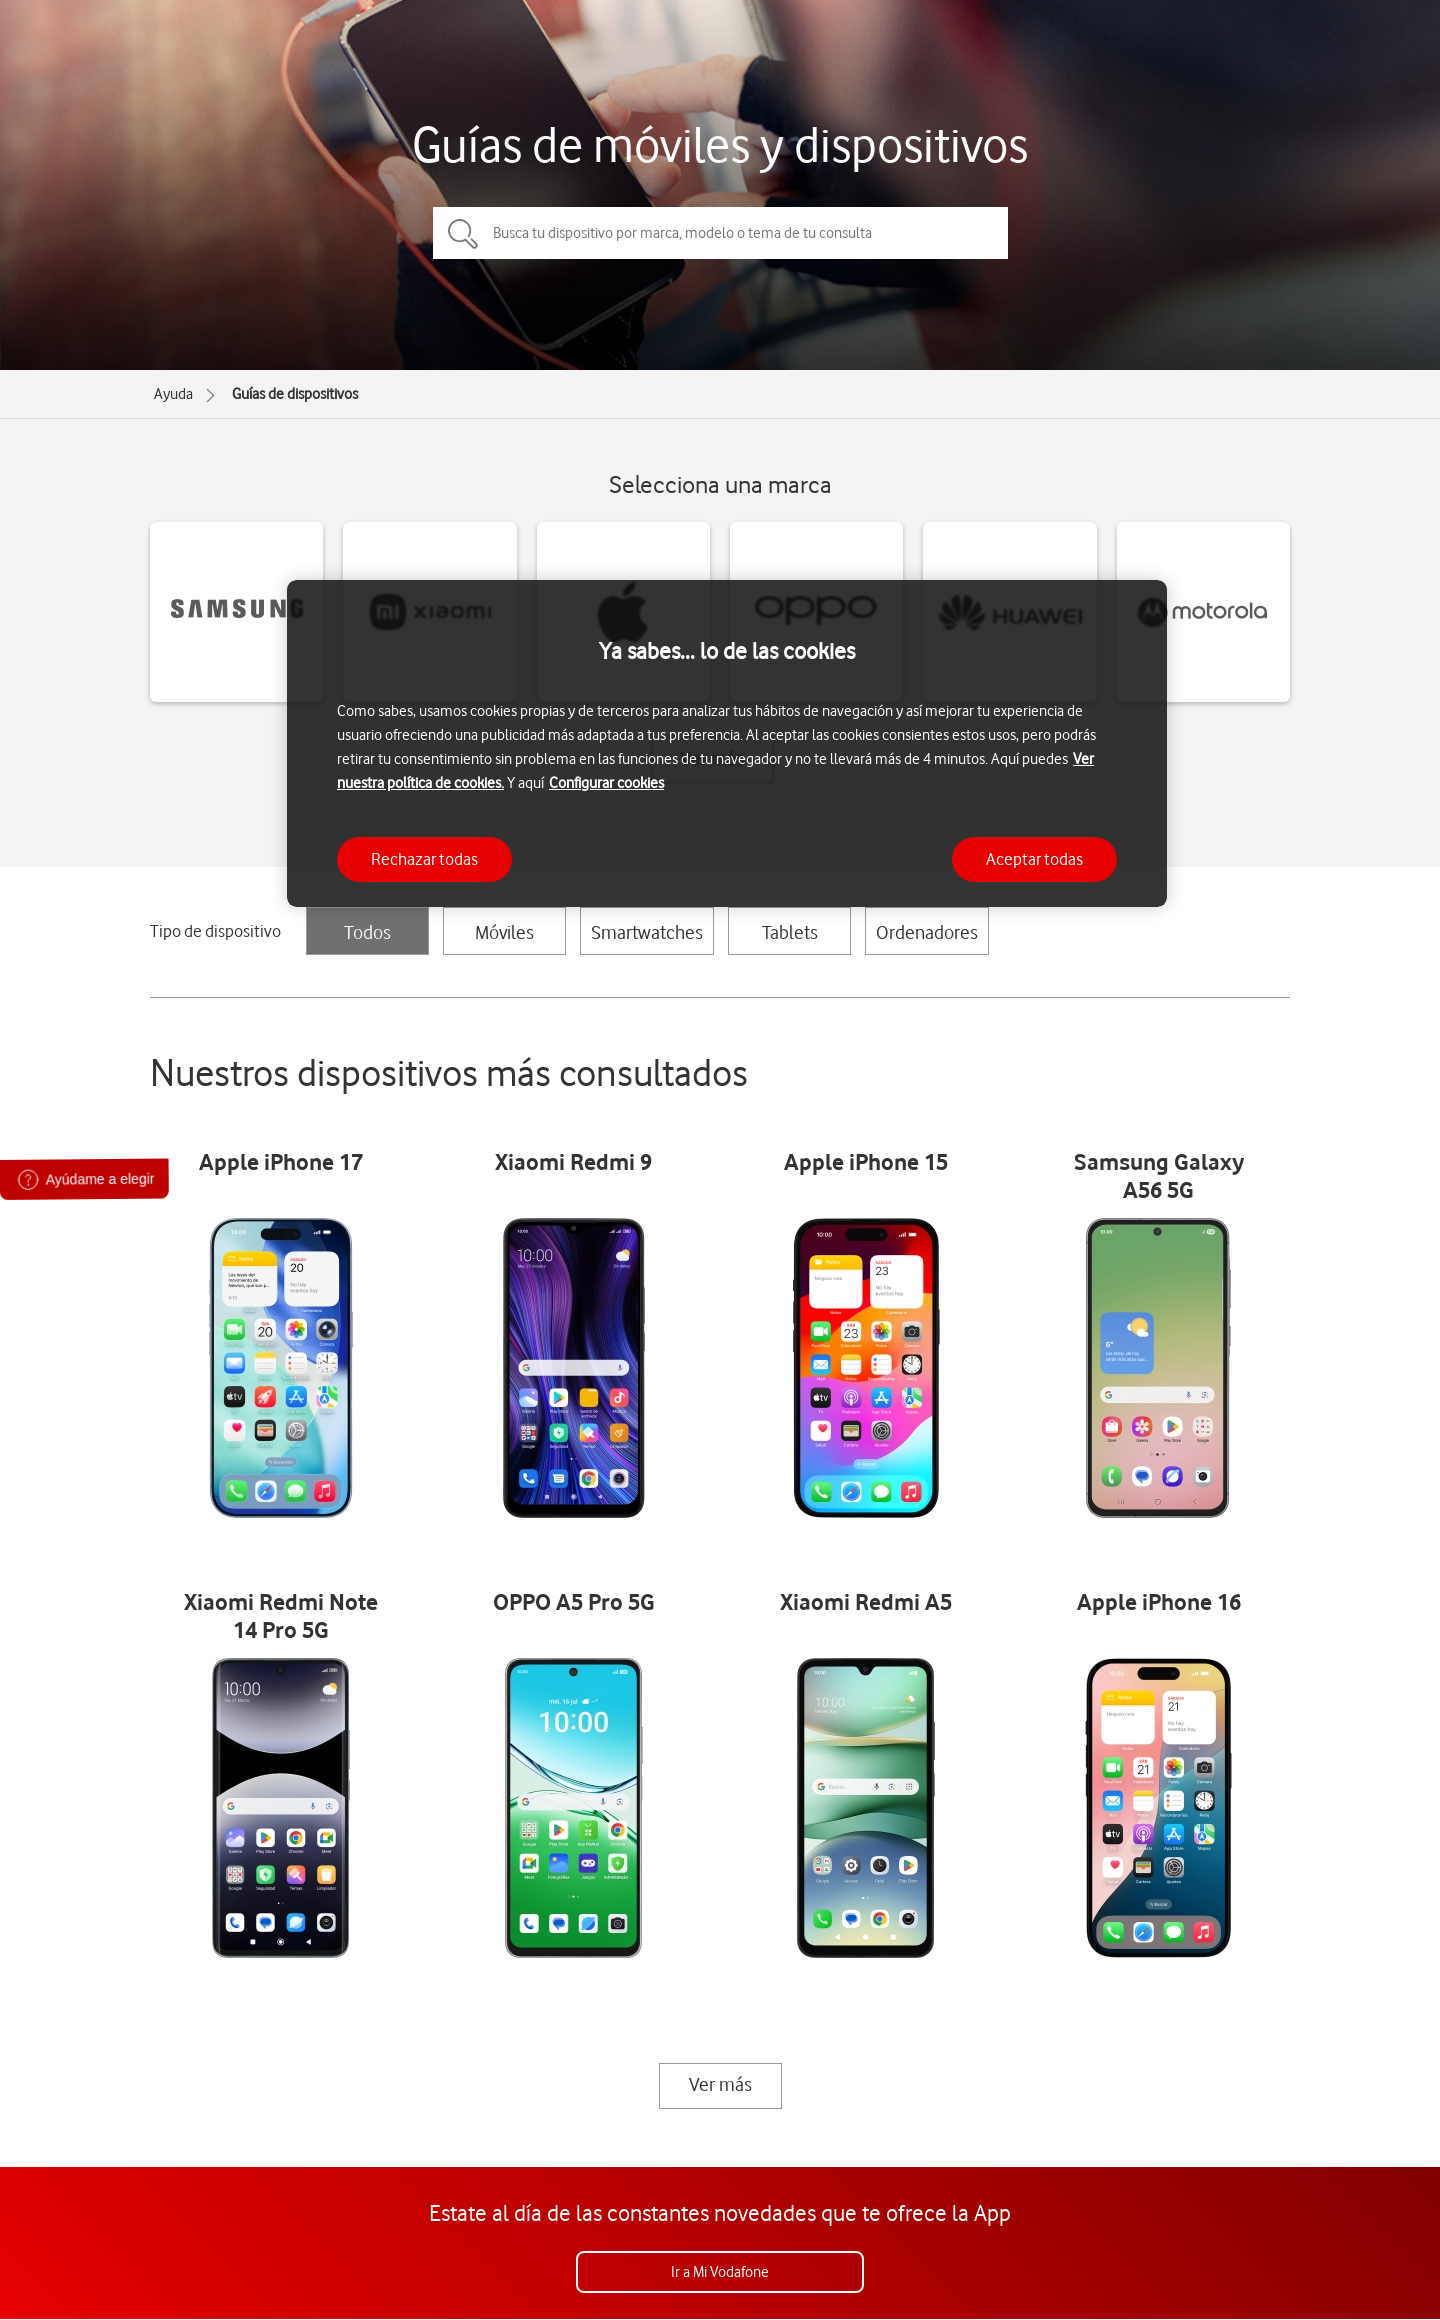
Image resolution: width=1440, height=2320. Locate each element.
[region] (727, 743)
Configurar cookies (606, 783)
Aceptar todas (1034, 859)
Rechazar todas (424, 859)
